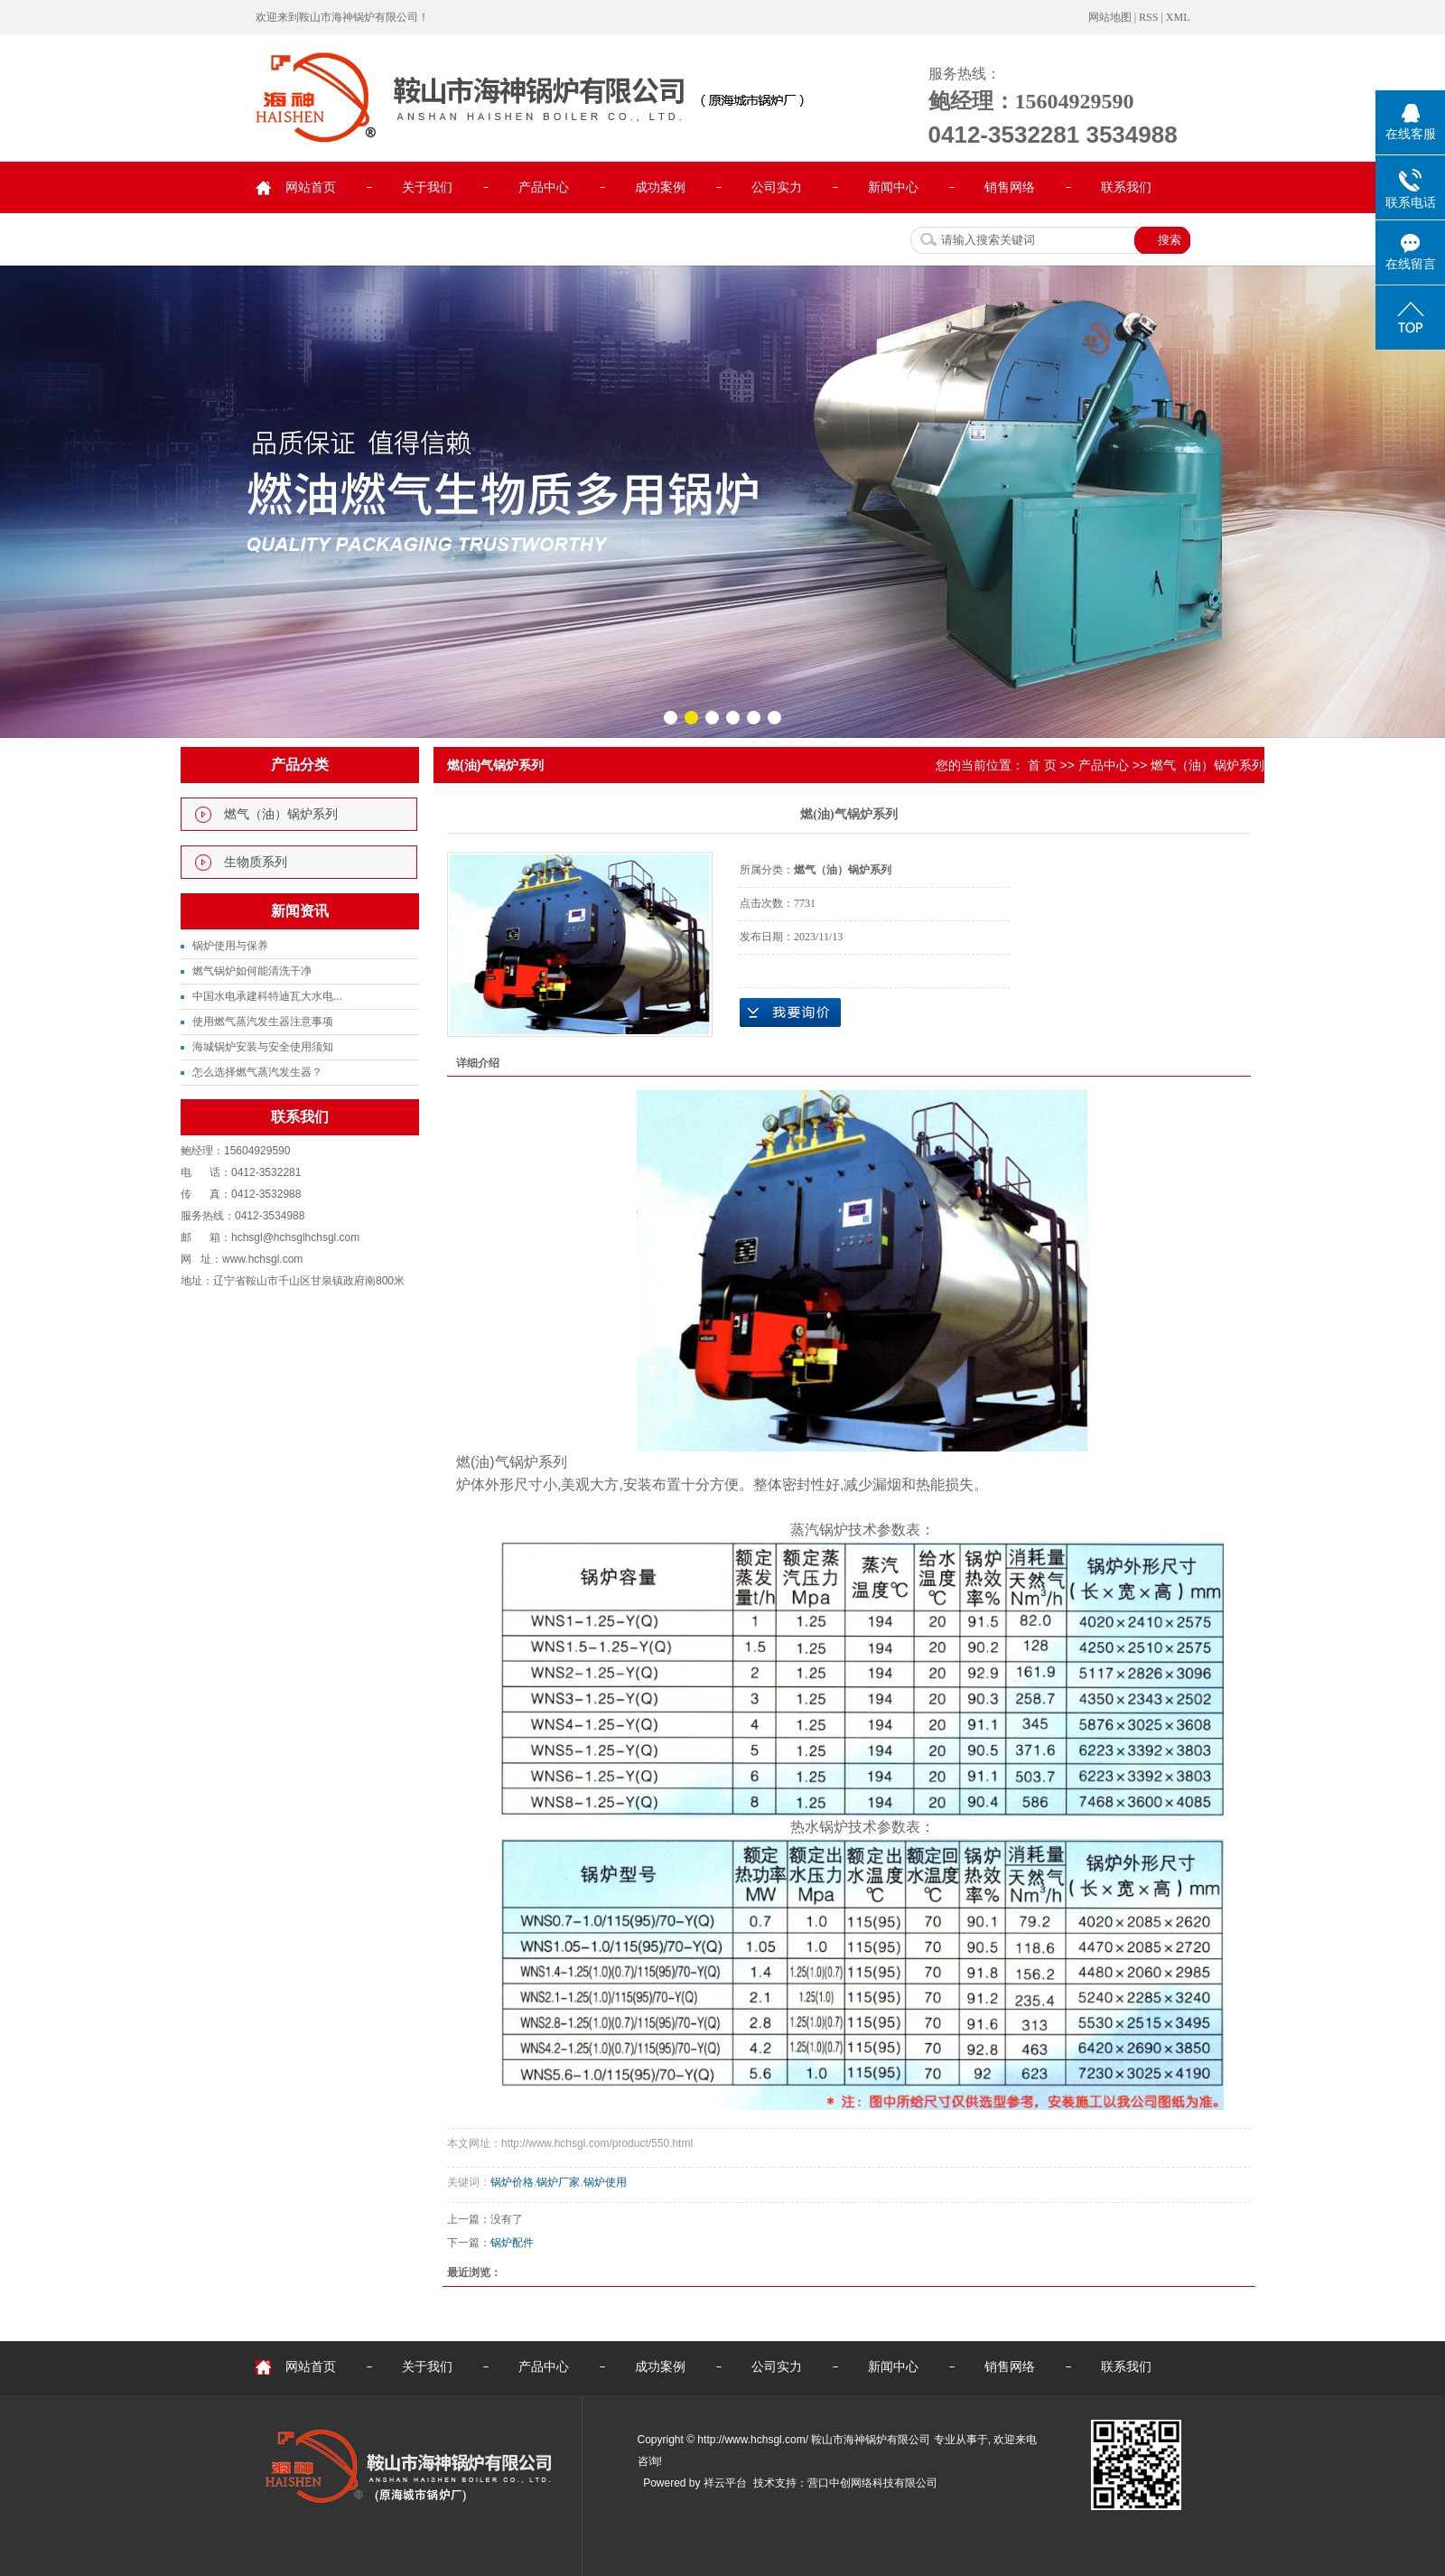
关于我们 (427, 187)
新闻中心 (893, 187)
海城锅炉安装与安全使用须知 (262, 1047)
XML (1178, 17)
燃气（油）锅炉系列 (281, 814)
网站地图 (1110, 17)
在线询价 (790, 1012)
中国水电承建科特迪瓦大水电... (267, 996)
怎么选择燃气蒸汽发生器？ (257, 1072)
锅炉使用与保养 (230, 945)
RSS (1148, 17)
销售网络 (1009, 187)
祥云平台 (725, 2483)
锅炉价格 (512, 2182)
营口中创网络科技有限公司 (872, 2483)
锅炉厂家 (558, 2182)
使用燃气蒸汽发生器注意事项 (262, 1021)
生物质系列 (255, 862)
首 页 (1042, 765)
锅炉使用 (605, 2182)
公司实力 (776, 187)
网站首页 (310, 187)
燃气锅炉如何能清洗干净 (252, 971)
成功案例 (660, 187)
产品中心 (543, 187)
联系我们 (1126, 187)
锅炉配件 (512, 2242)
